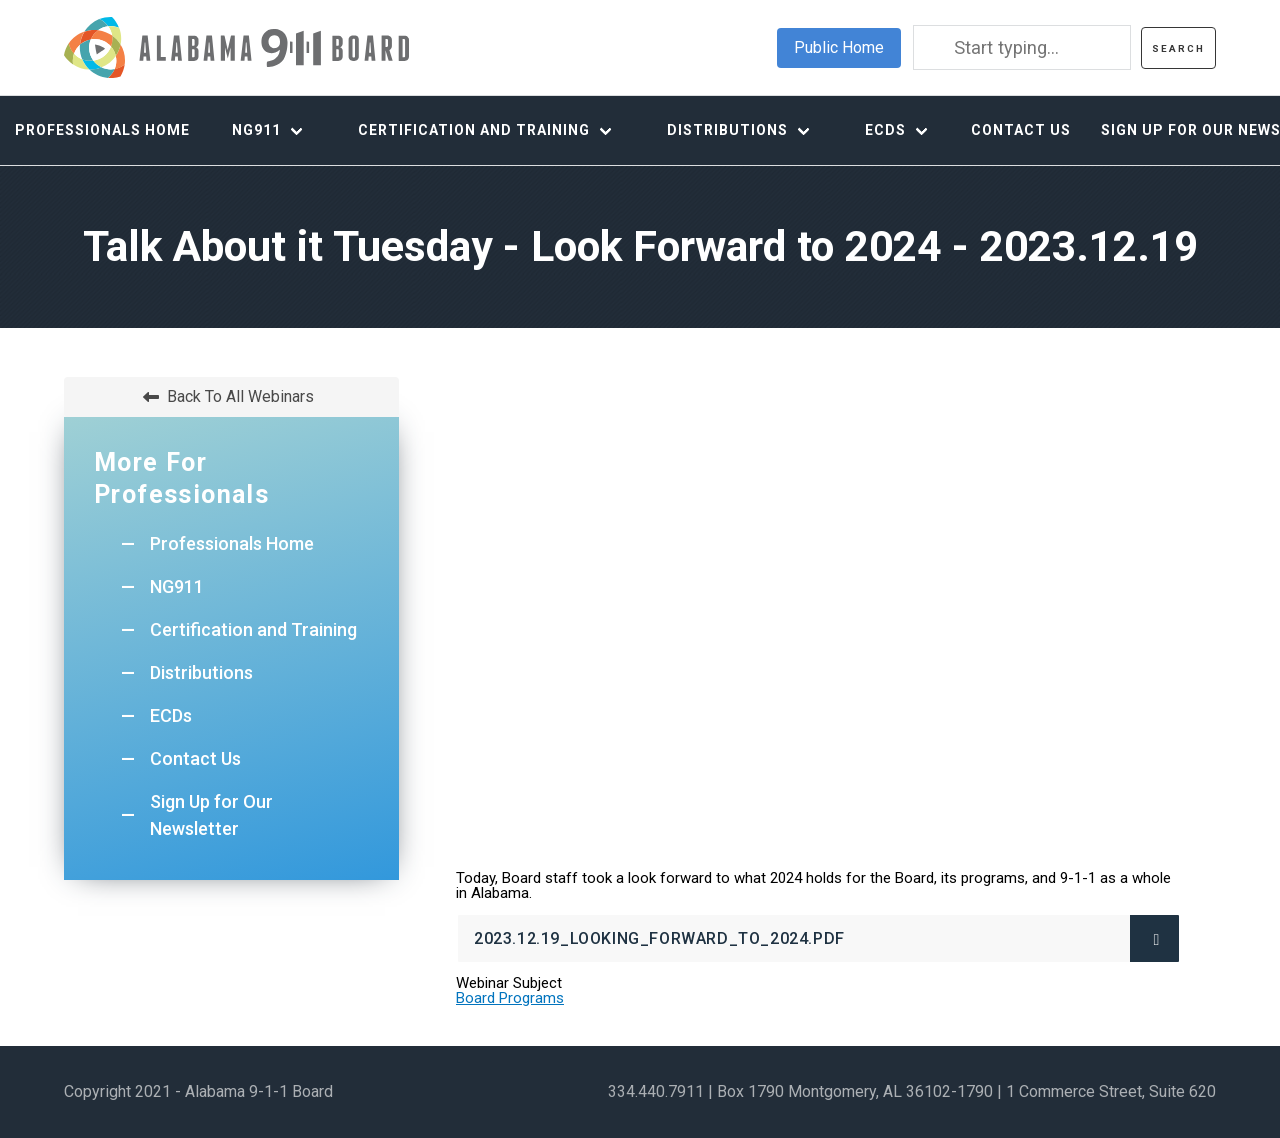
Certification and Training (474, 130)
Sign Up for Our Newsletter (211, 815)
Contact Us (1021, 130)
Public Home (839, 47)
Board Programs (510, 998)
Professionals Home (102, 130)
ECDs (885, 130)
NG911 (256, 130)
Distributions (727, 130)
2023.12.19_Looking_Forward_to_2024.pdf (697, 945)
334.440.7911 (656, 1091)
